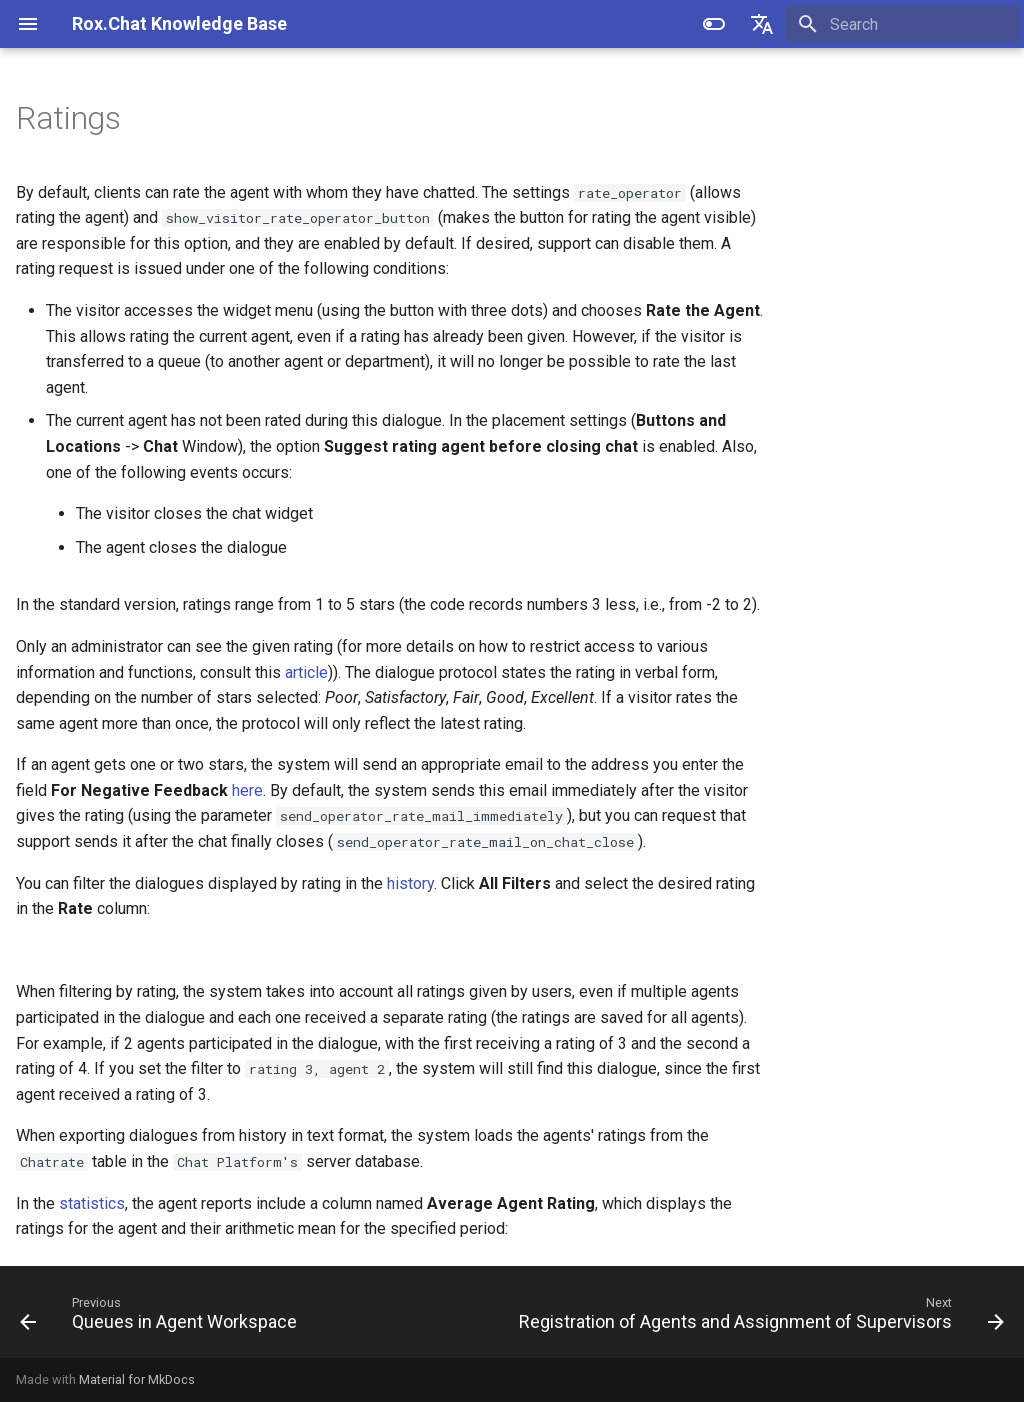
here (247, 790)
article (306, 672)
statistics (92, 1203)
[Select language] (762, 24)
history (410, 883)
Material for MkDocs (137, 1379)
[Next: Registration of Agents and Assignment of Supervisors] (758, 1318)
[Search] (903, 24)
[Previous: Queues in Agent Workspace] (161, 1318)
